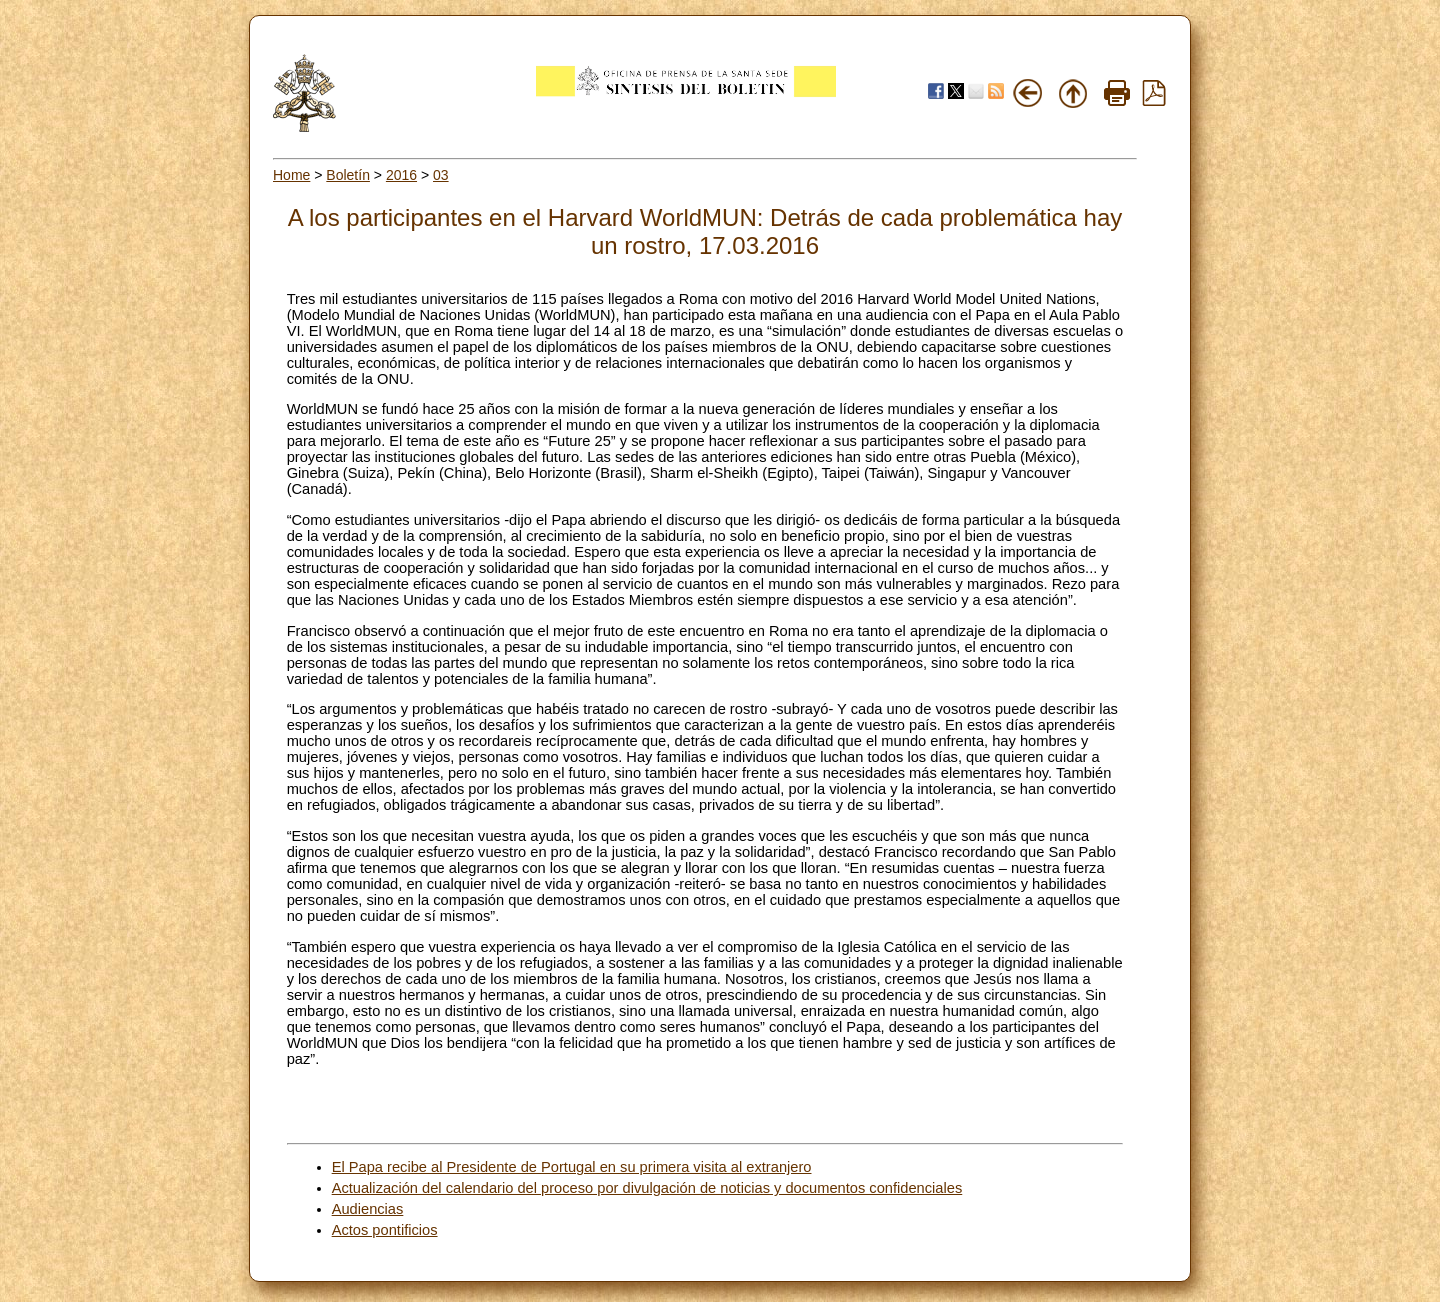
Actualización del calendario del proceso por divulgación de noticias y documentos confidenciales (647, 1188)
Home (291, 175)
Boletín (348, 175)
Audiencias (368, 1209)
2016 (401, 175)
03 (441, 175)
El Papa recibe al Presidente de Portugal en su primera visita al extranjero (572, 1167)
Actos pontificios (385, 1230)
